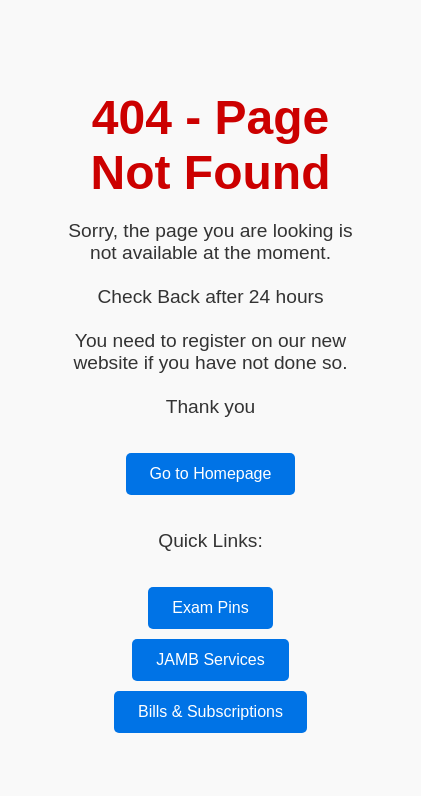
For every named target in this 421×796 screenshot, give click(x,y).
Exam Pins (210, 607)
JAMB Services (210, 659)
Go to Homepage (211, 473)
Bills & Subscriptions (210, 711)
